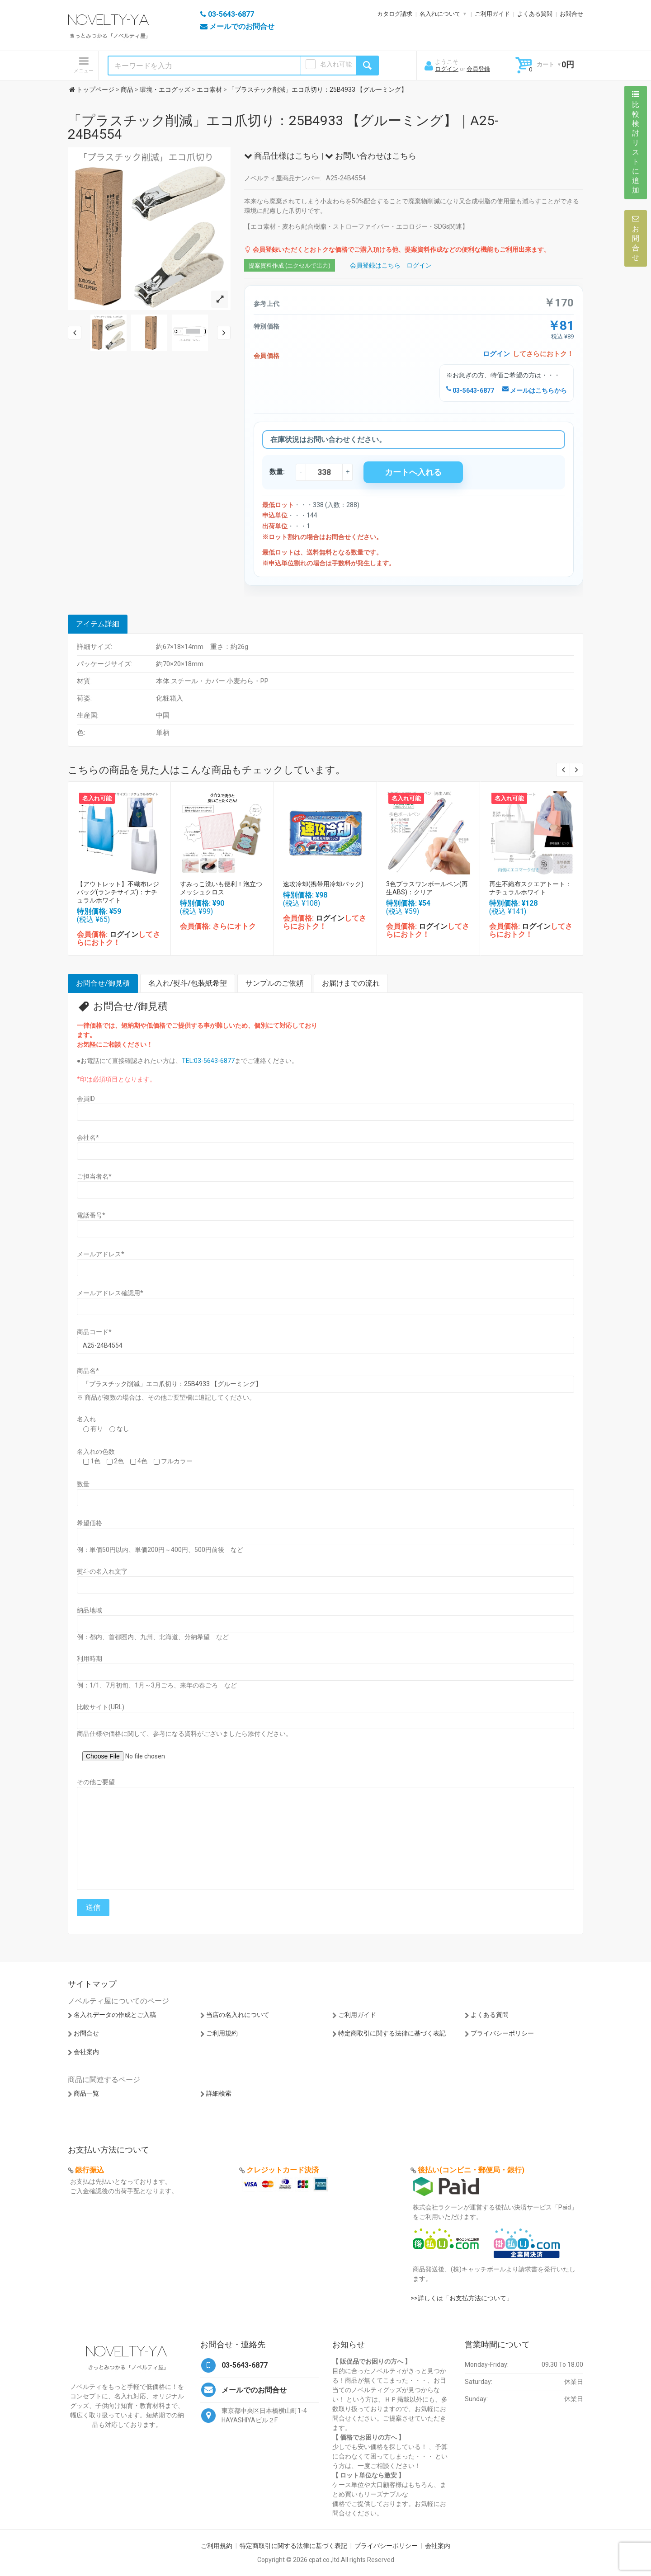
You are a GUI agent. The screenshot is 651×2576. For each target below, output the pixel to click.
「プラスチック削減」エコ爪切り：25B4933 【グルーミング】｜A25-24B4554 (283, 127)
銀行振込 (89, 2170)
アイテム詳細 (97, 624)
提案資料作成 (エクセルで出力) (289, 265)
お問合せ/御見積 (103, 983)
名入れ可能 (336, 64)
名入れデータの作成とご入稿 (115, 2014)
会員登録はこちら (375, 265)
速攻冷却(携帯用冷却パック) (323, 884)
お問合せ (571, 13)
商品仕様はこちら (281, 155)
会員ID (86, 1098)
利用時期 (89, 1658)
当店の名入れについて (237, 2014)
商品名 (88, 1370)
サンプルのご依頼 (274, 983)
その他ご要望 (96, 1782)
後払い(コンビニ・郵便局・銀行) (471, 2170)
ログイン (446, 69)
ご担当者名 (94, 1176)
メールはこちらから (534, 390)
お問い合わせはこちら (370, 155)
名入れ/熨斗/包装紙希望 (187, 983)
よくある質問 (534, 13)
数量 (83, 1484)
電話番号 (91, 1215)
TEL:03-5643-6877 (208, 1060)
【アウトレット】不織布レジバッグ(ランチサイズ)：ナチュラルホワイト (118, 892)
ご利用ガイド (492, 13)
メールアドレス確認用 (110, 1293)
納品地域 (89, 1610)
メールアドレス (100, 1254)
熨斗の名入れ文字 (102, 1571)
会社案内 (86, 2051)
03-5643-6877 (470, 390)
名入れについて (440, 13)
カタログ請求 (394, 13)
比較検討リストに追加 (635, 142)
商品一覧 (86, 2093)
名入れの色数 (96, 1451)
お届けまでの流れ (351, 983)
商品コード (94, 1331)
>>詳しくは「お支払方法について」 (461, 2298)
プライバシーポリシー (502, 2033)
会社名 (88, 1137)
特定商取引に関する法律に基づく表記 (392, 2033)
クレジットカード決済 (282, 2170)
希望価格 (89, 1523)
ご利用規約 (222, 2033)
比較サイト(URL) (100, 1707)
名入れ (86, 1419)
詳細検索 (218, 2093)
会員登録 (478, 69)
